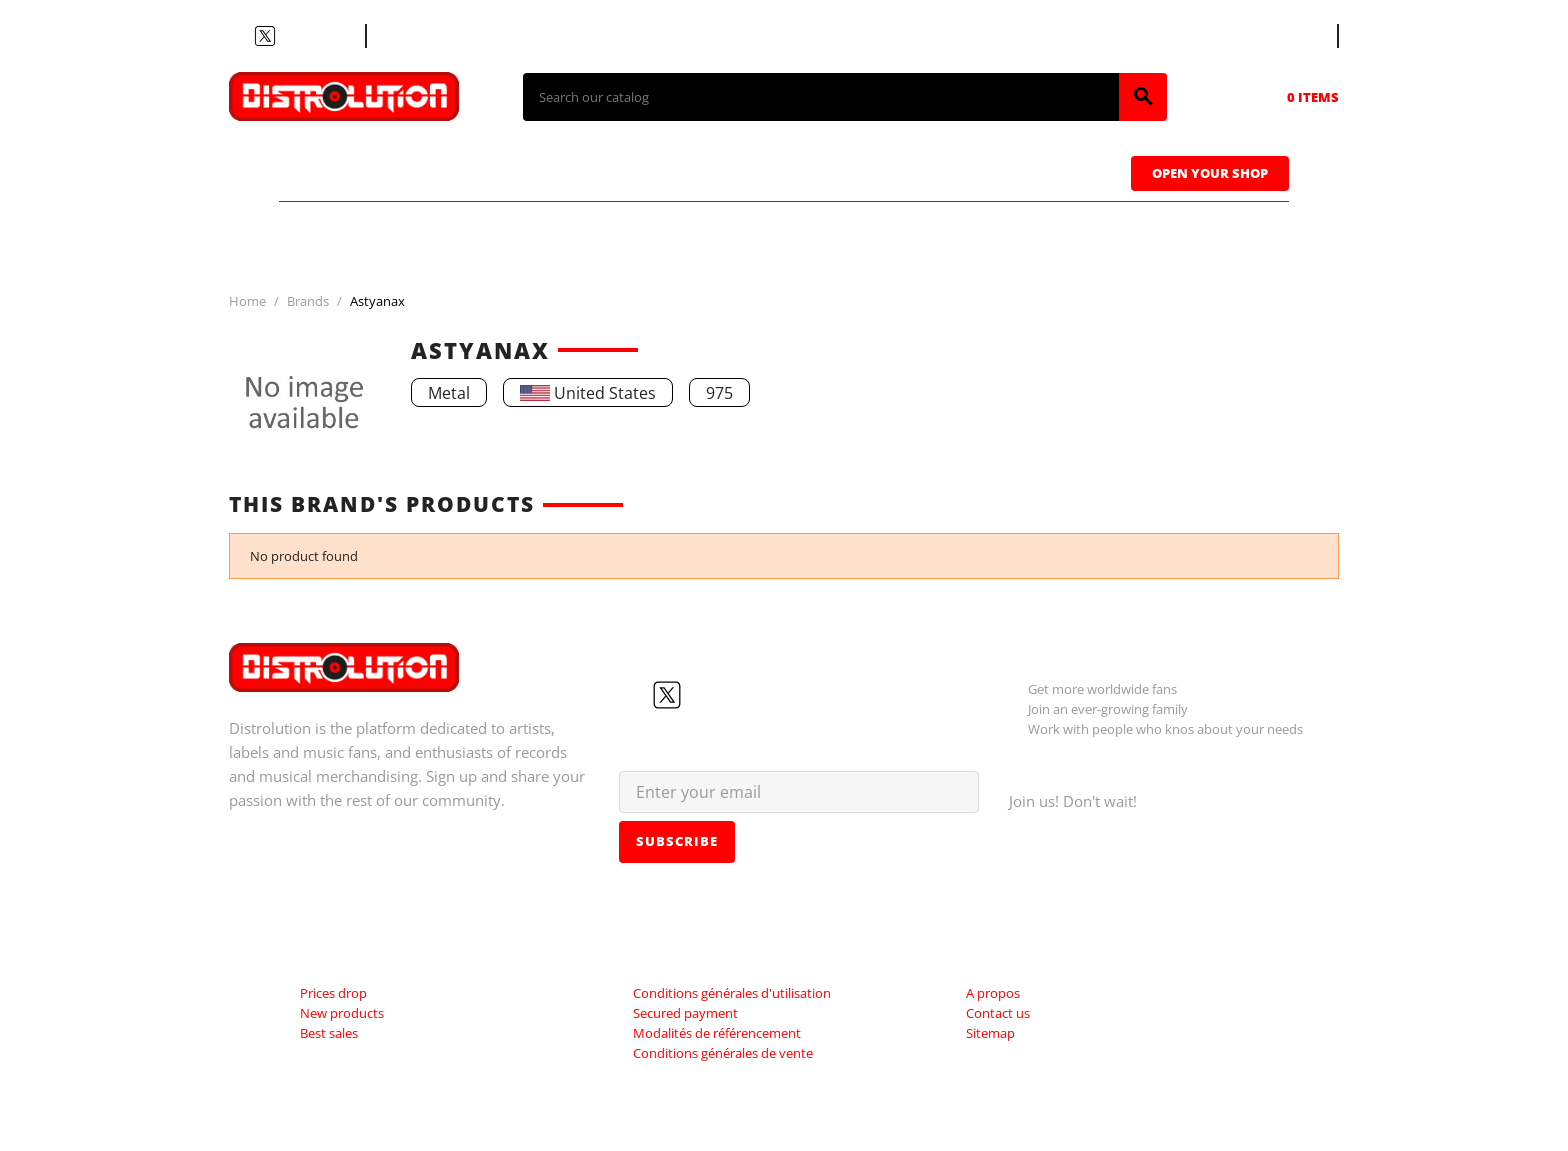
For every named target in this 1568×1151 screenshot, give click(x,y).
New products (342, 1013)
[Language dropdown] (1300, 36)
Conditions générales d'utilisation (732, 993)
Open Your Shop (1210, 173)
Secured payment (685, 1013)
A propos (993, 993)
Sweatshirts (1032, 171)
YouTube (289, 36)
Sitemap (990, 1033)
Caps (874, 171)
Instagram (313, 36)
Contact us (418, 36)
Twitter (265, 36)
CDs (487, 171)
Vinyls (613, 171)
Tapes (749, 171)
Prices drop (333, 993)
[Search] (821, 97)
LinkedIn (337, 36)
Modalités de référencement (717, 1033)
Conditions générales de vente (723, 1053)
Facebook (241, 36)
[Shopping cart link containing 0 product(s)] (1285, 97)
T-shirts (354, 171)
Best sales (329, 1033)
